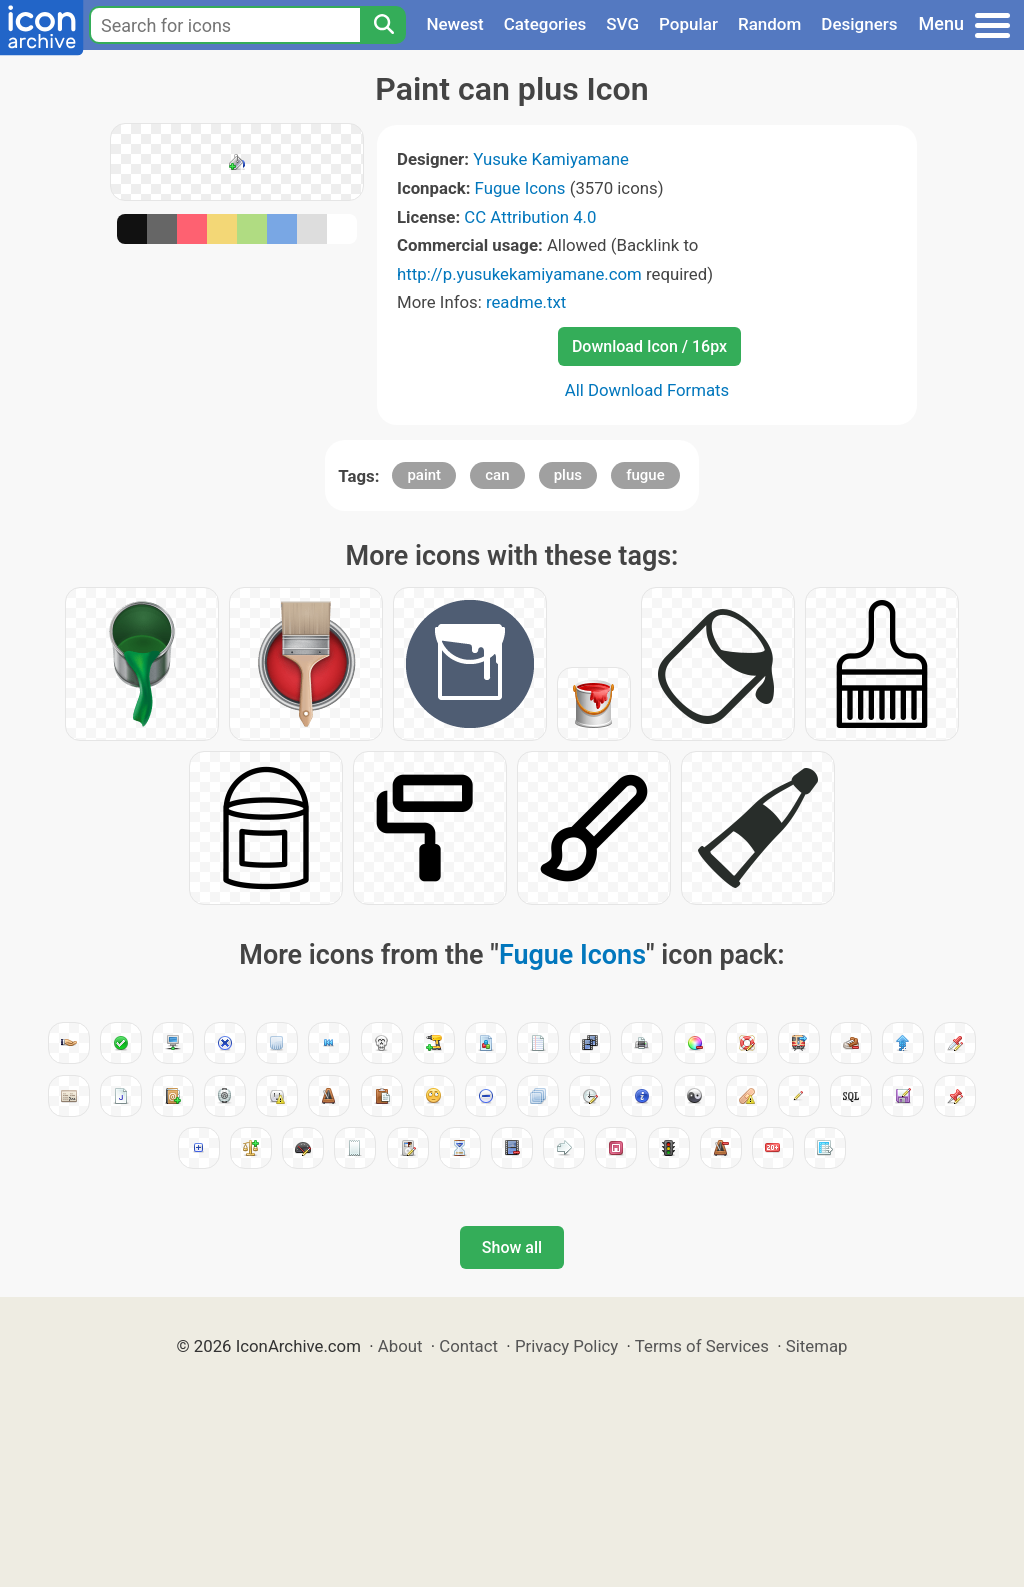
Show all (512, 1247)
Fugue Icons (520, 188)
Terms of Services (702, 1346)
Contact (468, 1346)
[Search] (383, 25)
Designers (859, 24)
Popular (688, 24)
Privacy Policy (566, 1346)
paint (424, 475)
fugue (645, 475)
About (400, 1346)
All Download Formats (647, 390)
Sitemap (817, 1346)
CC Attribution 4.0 (530, 217)
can (497, 475)
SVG (622, 24)
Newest (454, 24)
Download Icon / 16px (649, 346)
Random (769, 24)
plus (568, 475)
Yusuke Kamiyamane (551, 159)
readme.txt (526, 302)
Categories (545, 24)
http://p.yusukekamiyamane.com (519, 274)
